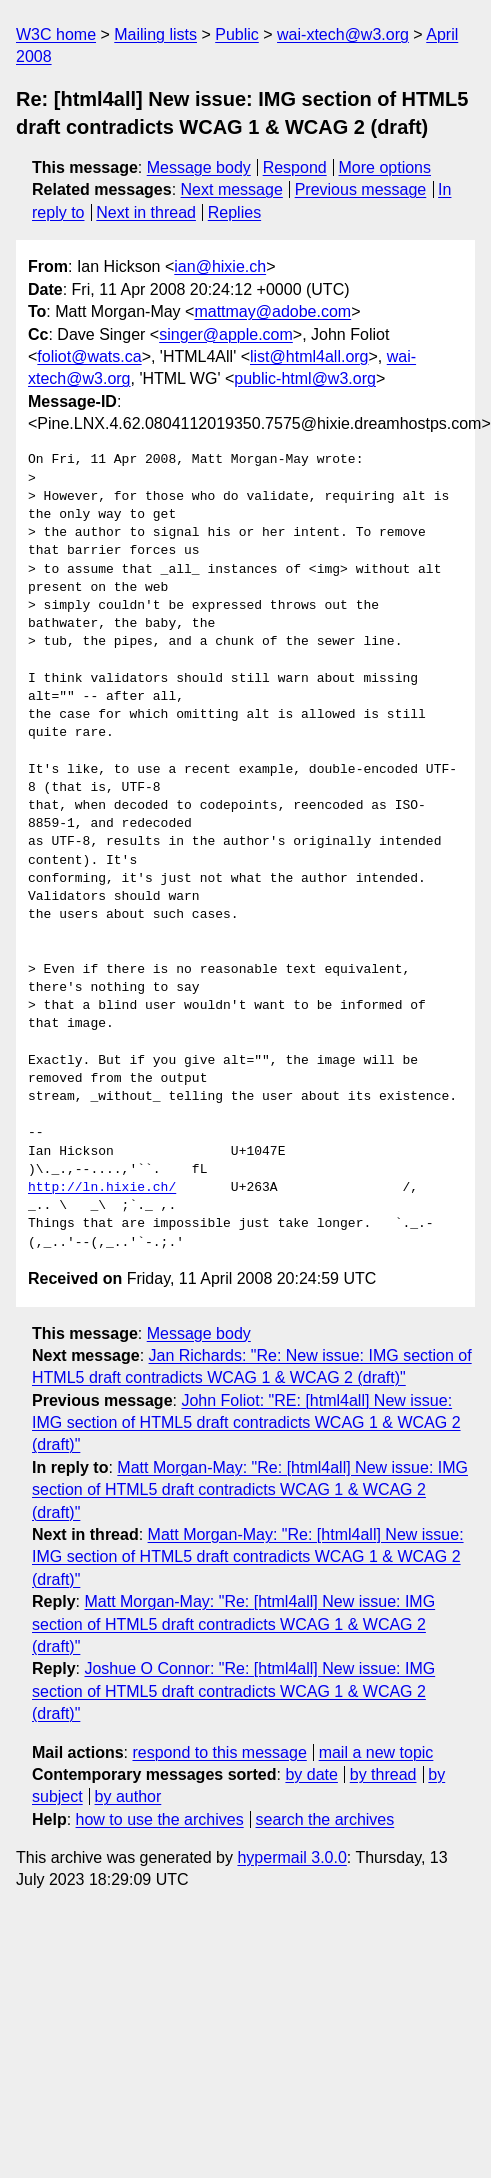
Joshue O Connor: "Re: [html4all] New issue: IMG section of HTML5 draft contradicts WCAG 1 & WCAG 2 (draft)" (233, 1691)
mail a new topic (376, 1752)
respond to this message (219, 1752)
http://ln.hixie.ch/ (102, 1188)
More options (385, 167)
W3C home (56, 34)
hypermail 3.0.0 (291, 1857)
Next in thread (146, 212)
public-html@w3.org (305, 378)
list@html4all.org (309, 356)
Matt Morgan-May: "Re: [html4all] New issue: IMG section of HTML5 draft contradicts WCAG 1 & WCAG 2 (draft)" (250, 1490)
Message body (199, 167)
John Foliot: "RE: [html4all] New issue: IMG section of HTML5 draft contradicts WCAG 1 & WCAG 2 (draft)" (246, 1423)
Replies (234, 212)
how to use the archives (160, 1819)
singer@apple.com (226, 334)
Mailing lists (155, 34)
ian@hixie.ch (220, 266)
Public (237, 34)
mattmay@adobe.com (272, 311)
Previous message (361, 189)
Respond (295, 167)
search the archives (325, 1819)
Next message (232, 189)
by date (311, 1774)
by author (128, 1796)
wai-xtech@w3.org (343, 34)
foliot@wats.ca (89, 356)
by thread (383, 1774)
